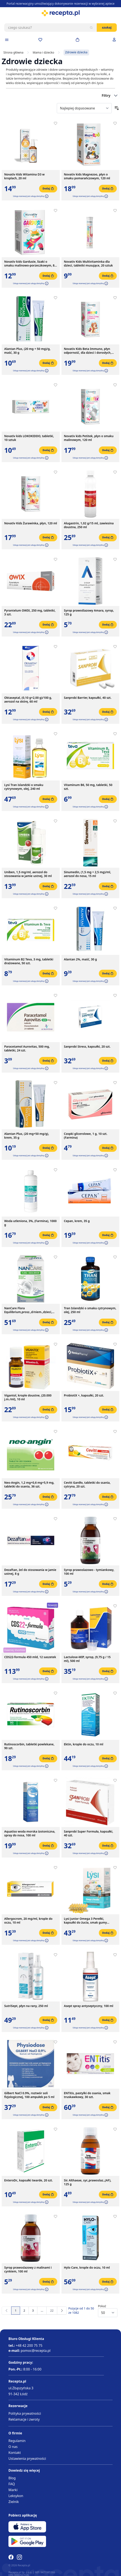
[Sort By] (84, 108)
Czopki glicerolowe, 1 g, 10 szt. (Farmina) (85, 1136)
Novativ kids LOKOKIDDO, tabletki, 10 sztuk (29, 438)
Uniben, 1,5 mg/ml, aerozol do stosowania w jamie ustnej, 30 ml (28, 874)
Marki (13, 2490)
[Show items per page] (107, 2312)
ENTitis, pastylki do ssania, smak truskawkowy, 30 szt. (87, 2095)
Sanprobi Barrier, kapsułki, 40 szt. (87, 698)
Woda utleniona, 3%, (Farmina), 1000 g (30, 1223)
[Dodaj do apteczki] (55, 123)
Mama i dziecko (43, 52)
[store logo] (60, 13)
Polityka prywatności (24, 2413)
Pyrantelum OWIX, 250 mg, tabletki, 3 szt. (30, 612)
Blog (12, 2478)
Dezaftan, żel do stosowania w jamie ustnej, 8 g (30, 1572)
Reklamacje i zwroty (24, 2419)
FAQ (11, 2484)
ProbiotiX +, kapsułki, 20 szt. (84, 1395)
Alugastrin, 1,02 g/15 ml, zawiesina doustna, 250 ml (89, 525)
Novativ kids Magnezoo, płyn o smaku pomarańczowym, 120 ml (87, 176)
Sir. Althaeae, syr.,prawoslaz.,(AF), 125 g (87, 2182)
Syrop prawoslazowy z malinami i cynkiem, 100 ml (28, 2269)
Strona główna (13, 52)
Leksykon (15, 2495)
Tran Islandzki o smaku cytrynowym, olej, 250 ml (90, 1310)
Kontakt (14, 2452)
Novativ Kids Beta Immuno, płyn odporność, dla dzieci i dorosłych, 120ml (87, 351)
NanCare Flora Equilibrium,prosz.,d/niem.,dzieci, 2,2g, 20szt (28, 1310)
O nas (13, 2446)
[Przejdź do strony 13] (42, 2311)
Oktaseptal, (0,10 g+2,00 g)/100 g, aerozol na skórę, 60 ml (28, 699)
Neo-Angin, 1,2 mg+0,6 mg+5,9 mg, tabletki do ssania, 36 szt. (29, 1484)
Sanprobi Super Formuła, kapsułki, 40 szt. (88, 1833)
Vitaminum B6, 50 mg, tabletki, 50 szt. (88, 787)
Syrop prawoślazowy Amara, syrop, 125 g (89, 612)
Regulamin (17, 2440)
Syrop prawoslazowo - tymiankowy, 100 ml (89, 1572)
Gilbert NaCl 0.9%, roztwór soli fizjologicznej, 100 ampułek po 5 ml (29, 2095)
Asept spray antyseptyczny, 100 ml (88, 2006)
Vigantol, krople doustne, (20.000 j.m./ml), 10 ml (28, 1397)
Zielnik (13, 2501)
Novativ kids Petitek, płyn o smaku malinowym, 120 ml (89, 438)
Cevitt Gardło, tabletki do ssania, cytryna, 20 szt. (87, 1484)
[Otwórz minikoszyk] (77, 40)
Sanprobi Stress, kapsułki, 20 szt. (87, 1046)
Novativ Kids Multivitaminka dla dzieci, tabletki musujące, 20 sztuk (88, 263)
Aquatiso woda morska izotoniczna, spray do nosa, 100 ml (29, 1833)
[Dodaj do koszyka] (48, 188)
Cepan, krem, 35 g (77, 1221)
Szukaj (106, 27)
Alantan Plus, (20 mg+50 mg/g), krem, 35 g (26, 1136)
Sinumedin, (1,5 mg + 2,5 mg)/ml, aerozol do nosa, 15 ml (87, 874)
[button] (46, 196)
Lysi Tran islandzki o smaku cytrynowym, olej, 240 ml (23, 787)
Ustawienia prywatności (27, 2458)
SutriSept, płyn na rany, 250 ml (26, 2006)
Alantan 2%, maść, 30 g (80, 959)
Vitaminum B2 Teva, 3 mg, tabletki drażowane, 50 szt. (28, 961)
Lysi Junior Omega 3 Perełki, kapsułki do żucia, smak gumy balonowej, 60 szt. (85, 1920)
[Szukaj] (91, 27)
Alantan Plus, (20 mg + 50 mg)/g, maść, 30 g (27, 351)
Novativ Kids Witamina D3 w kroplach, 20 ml (24, 176)
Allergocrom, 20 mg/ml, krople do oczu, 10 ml (28, 1920)
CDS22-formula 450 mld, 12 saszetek (30, 1657)
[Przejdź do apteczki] (40, 40)
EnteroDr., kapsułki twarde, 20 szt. (28, 2180)
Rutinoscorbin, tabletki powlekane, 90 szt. (29, 1746)
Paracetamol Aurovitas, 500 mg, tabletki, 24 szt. (27, 1048)
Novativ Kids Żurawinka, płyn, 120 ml (30, 523)
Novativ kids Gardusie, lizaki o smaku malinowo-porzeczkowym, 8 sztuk (29, 263)
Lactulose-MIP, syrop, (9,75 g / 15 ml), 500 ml (87, 1659)
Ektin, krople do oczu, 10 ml (83, 1744)
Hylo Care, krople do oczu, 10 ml (87, 2267)
